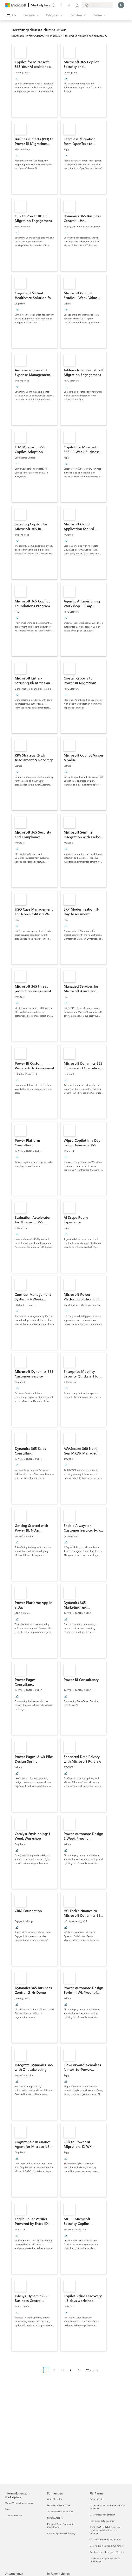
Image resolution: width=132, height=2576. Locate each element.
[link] (34, 80)
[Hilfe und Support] (61, 5)
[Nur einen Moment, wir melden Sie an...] (121, 5)
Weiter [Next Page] (90, 2370)
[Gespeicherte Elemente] (69, 5)
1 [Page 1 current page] (46, 2370)
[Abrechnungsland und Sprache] (97, 5)
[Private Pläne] (77, 5)
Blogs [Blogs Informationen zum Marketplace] (7, 2509)
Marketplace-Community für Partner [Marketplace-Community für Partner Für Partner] (106, 2545)
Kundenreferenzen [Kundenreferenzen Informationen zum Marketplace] (13, 2515)
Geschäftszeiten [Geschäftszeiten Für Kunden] (54, 2499)
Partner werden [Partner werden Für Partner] (96, 2499)
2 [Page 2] (54, 2370)
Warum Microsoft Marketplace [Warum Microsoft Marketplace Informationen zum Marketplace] (19, 2502)
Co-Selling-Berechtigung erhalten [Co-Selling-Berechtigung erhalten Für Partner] (105, 2539)
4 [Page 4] (70, 2370)
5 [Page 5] (79, 2370)
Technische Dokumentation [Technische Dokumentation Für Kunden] (60, 2511)
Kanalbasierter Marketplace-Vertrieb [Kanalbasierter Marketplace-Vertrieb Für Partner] (106, 2552)
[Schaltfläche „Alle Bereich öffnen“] (11, 15)
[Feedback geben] (53, 5)
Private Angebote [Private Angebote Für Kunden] (55, 2517)
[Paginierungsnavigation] (72, 2373)
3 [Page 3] (62, 2370)
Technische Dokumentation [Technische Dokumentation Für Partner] (102, 2520)
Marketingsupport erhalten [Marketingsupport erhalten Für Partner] (102, 2514)
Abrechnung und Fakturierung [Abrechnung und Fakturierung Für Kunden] (61, 2533)
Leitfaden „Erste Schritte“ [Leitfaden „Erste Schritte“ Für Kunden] (59, 2505)
